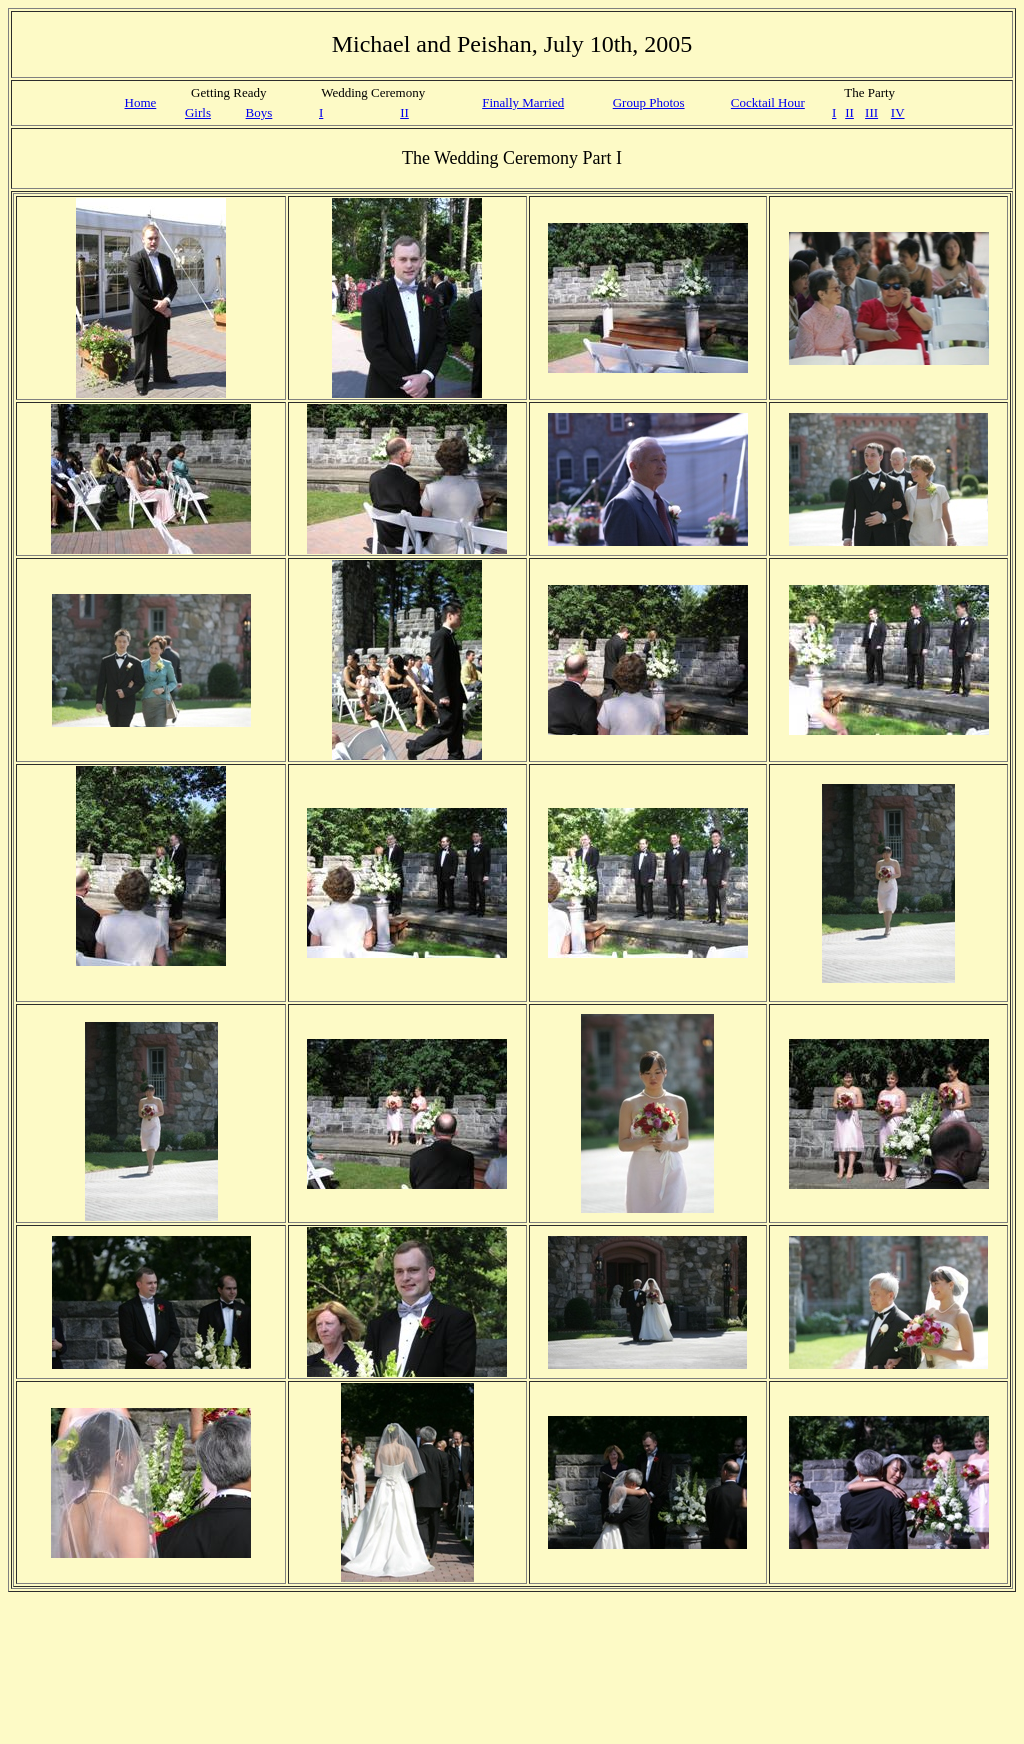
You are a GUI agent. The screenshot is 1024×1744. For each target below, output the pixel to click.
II (404, 112)
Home (141, 102)
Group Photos (649, 102)
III (871, 112)
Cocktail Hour (768, 102)
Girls (198, 112)
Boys (259, 112)
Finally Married (523, 102)
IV (898, 112)
